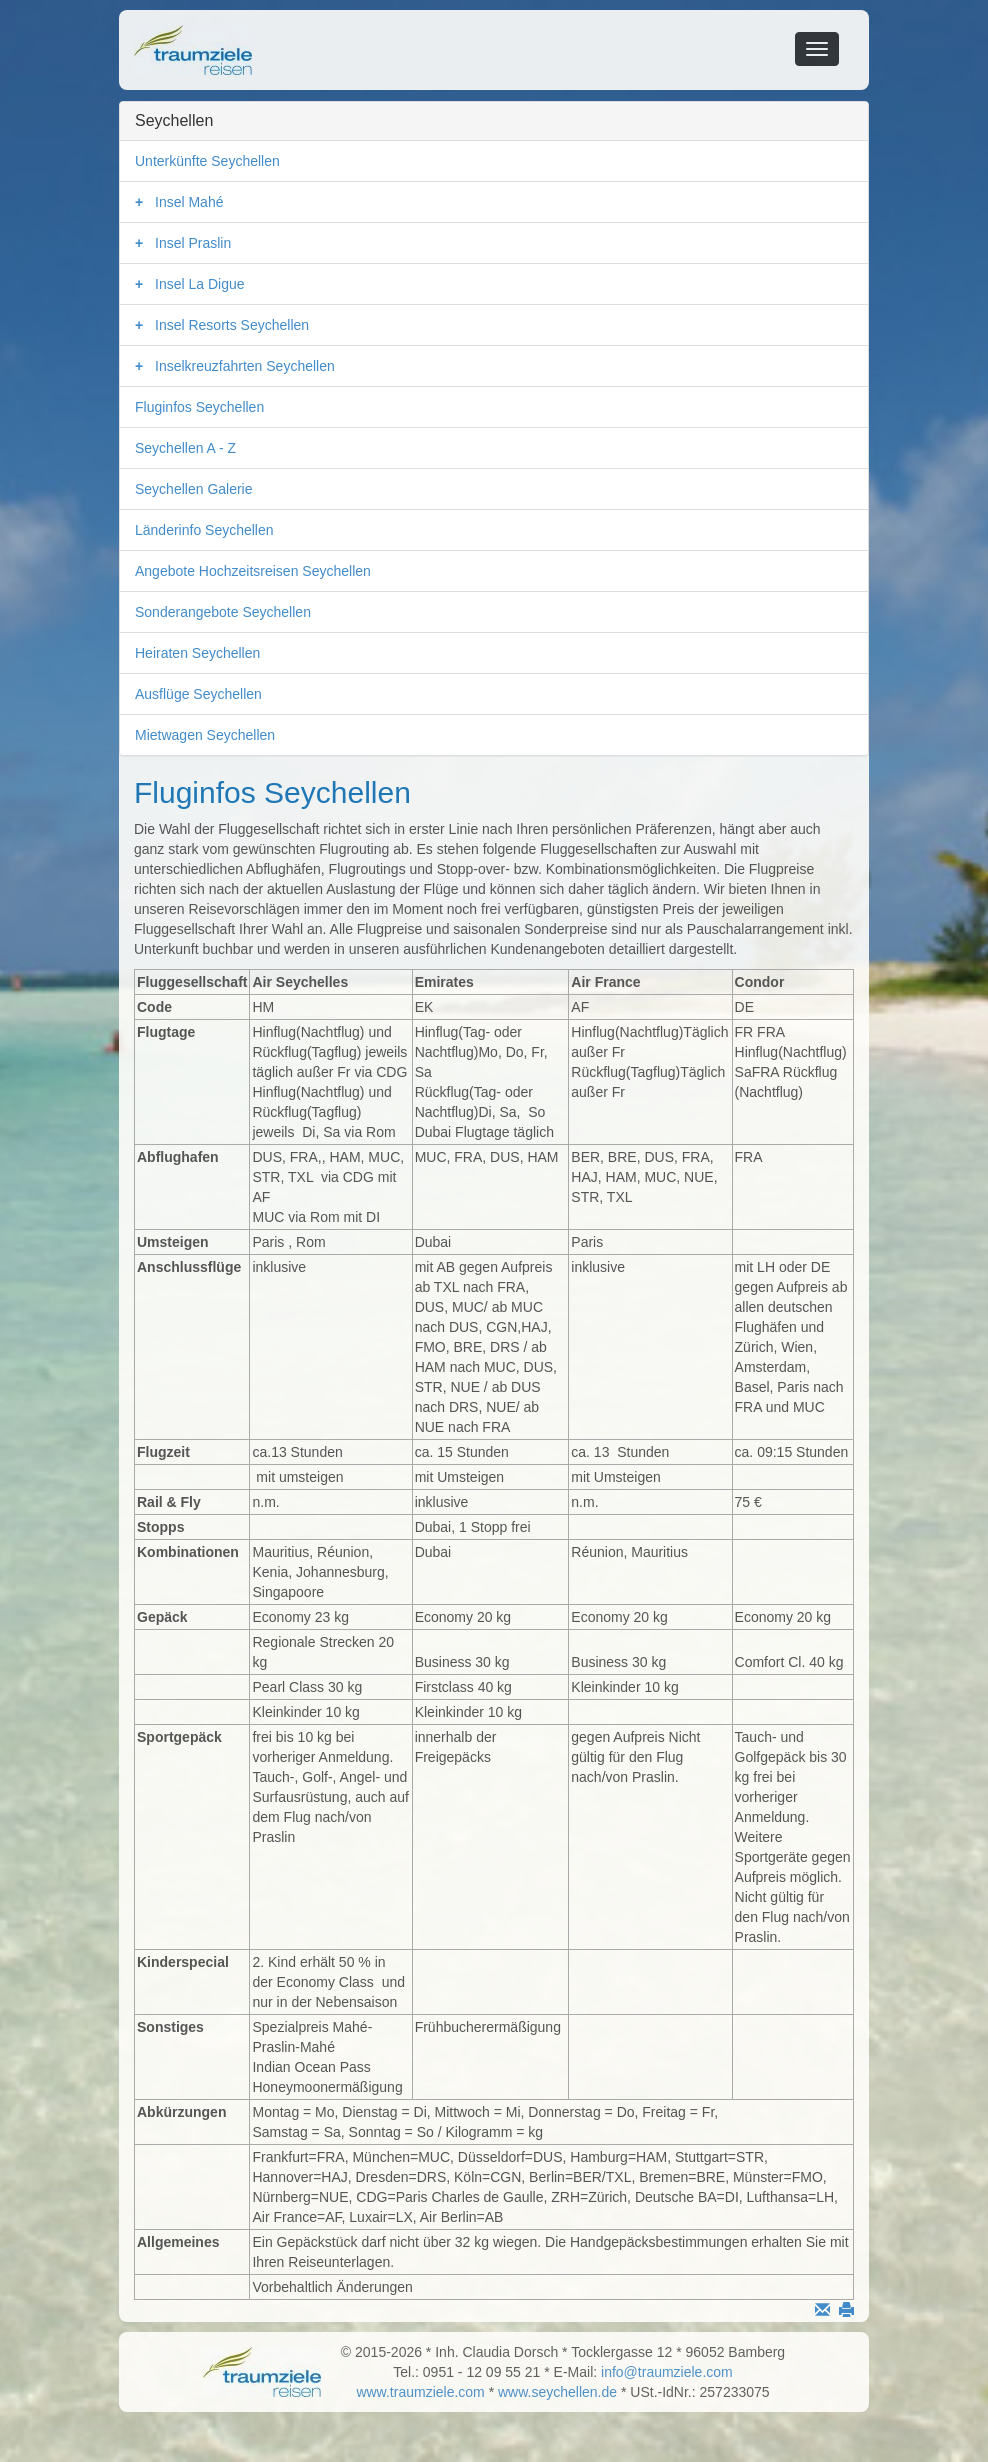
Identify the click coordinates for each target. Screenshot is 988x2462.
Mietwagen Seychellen (205, 735)
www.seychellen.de (557, 2392)
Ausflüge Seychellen (198, 694)
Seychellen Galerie (194, 489)
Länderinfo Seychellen (204, 530)
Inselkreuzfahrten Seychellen (245, 366)
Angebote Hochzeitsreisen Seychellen (253, 571)
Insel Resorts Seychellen (232, 325)
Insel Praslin (193, 243)
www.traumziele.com (420, 2392)
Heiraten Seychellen (197, 653)
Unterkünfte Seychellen (207, 161)
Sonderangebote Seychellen (223, 612)
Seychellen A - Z (185, 448)
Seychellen (174, 120)
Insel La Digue (200, 284)
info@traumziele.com (667, 2372)
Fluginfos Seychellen (199, 407)
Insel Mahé (189, 202)
